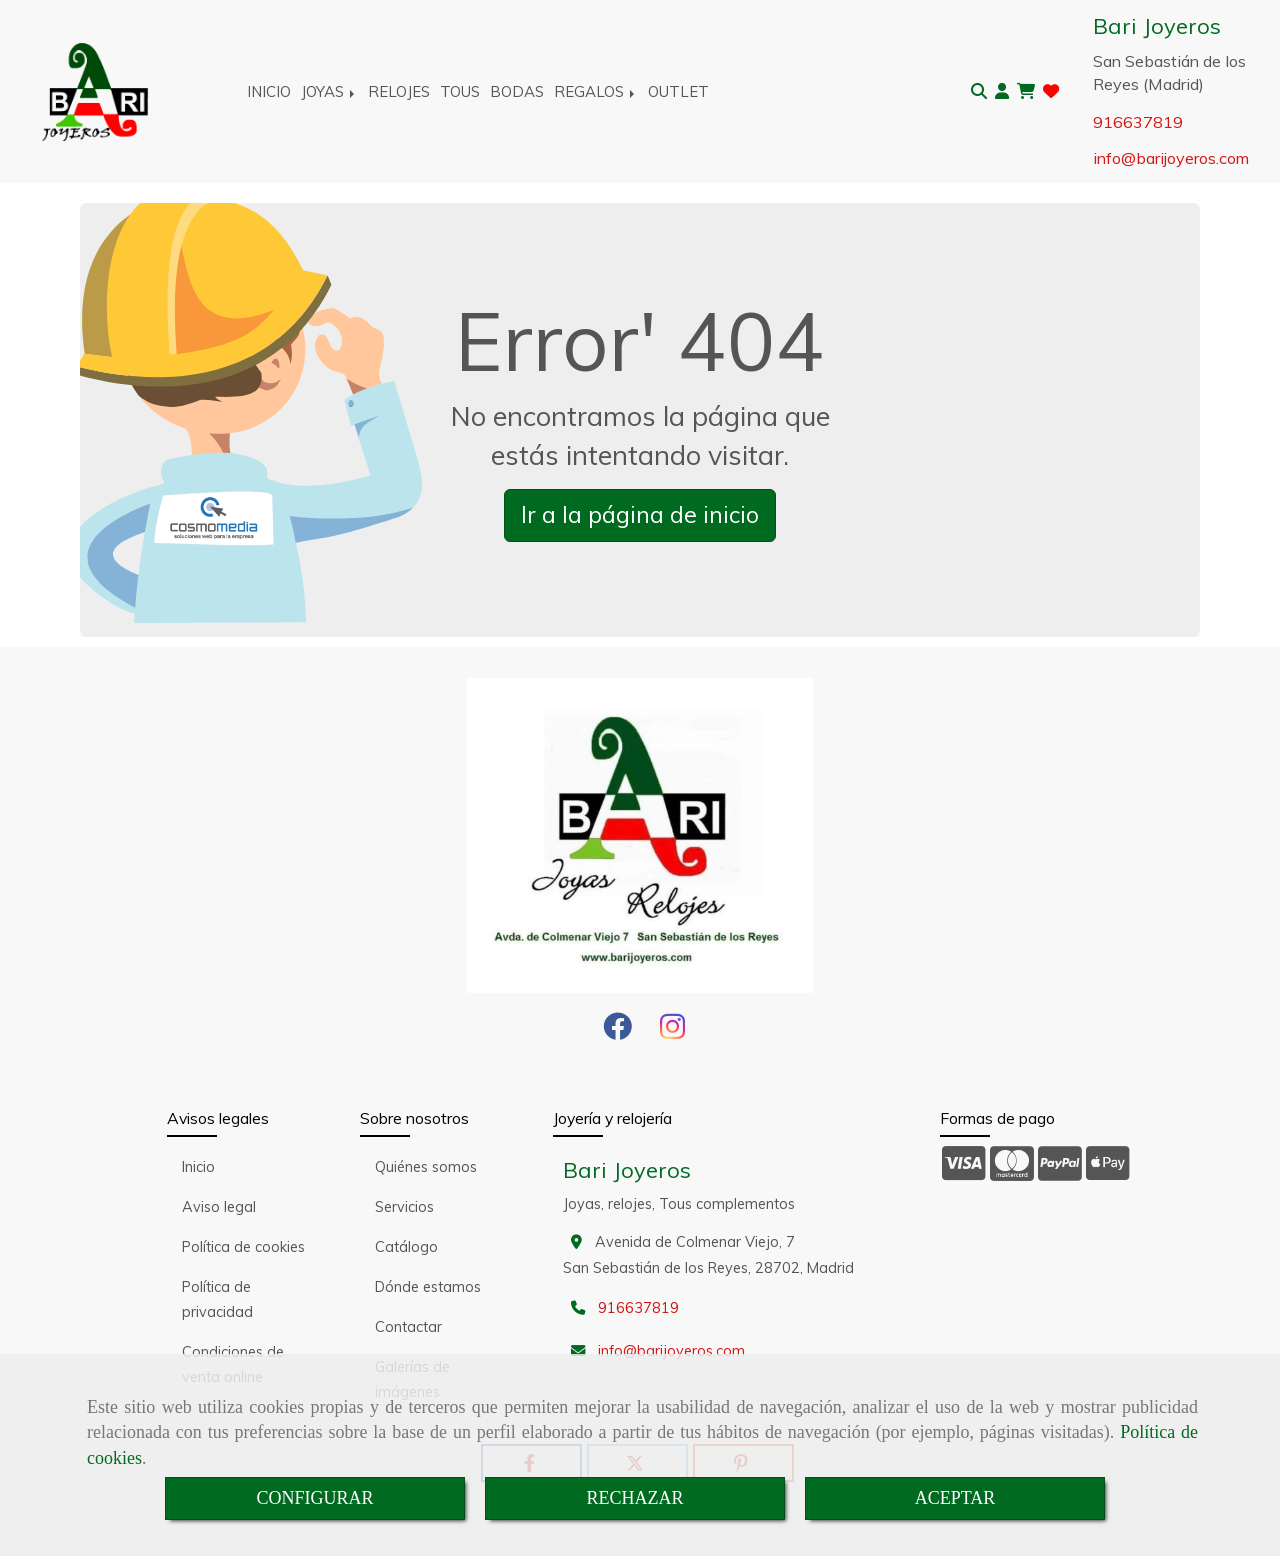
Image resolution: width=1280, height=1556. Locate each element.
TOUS (460, 91)
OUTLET (678, 91)
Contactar (408, 1327)
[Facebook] (617, 1032)
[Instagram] (672, 1032)
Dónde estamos (428, 1287)
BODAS (517, 91)
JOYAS (329, 91)
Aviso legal (219, 1207)
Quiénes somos (426, 1167)
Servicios (404, 1207)
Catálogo (406, 1247)
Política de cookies (243, 1247)
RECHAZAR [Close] (634, 1498)
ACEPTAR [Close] (955, 1498)
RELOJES (399, 91)
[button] (1002, 91)
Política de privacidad (217, 1299)
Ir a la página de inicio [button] (640, 514)
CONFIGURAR (314, 1498)
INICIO (269, 91)
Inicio (198, 1167)
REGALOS (596, 91)
